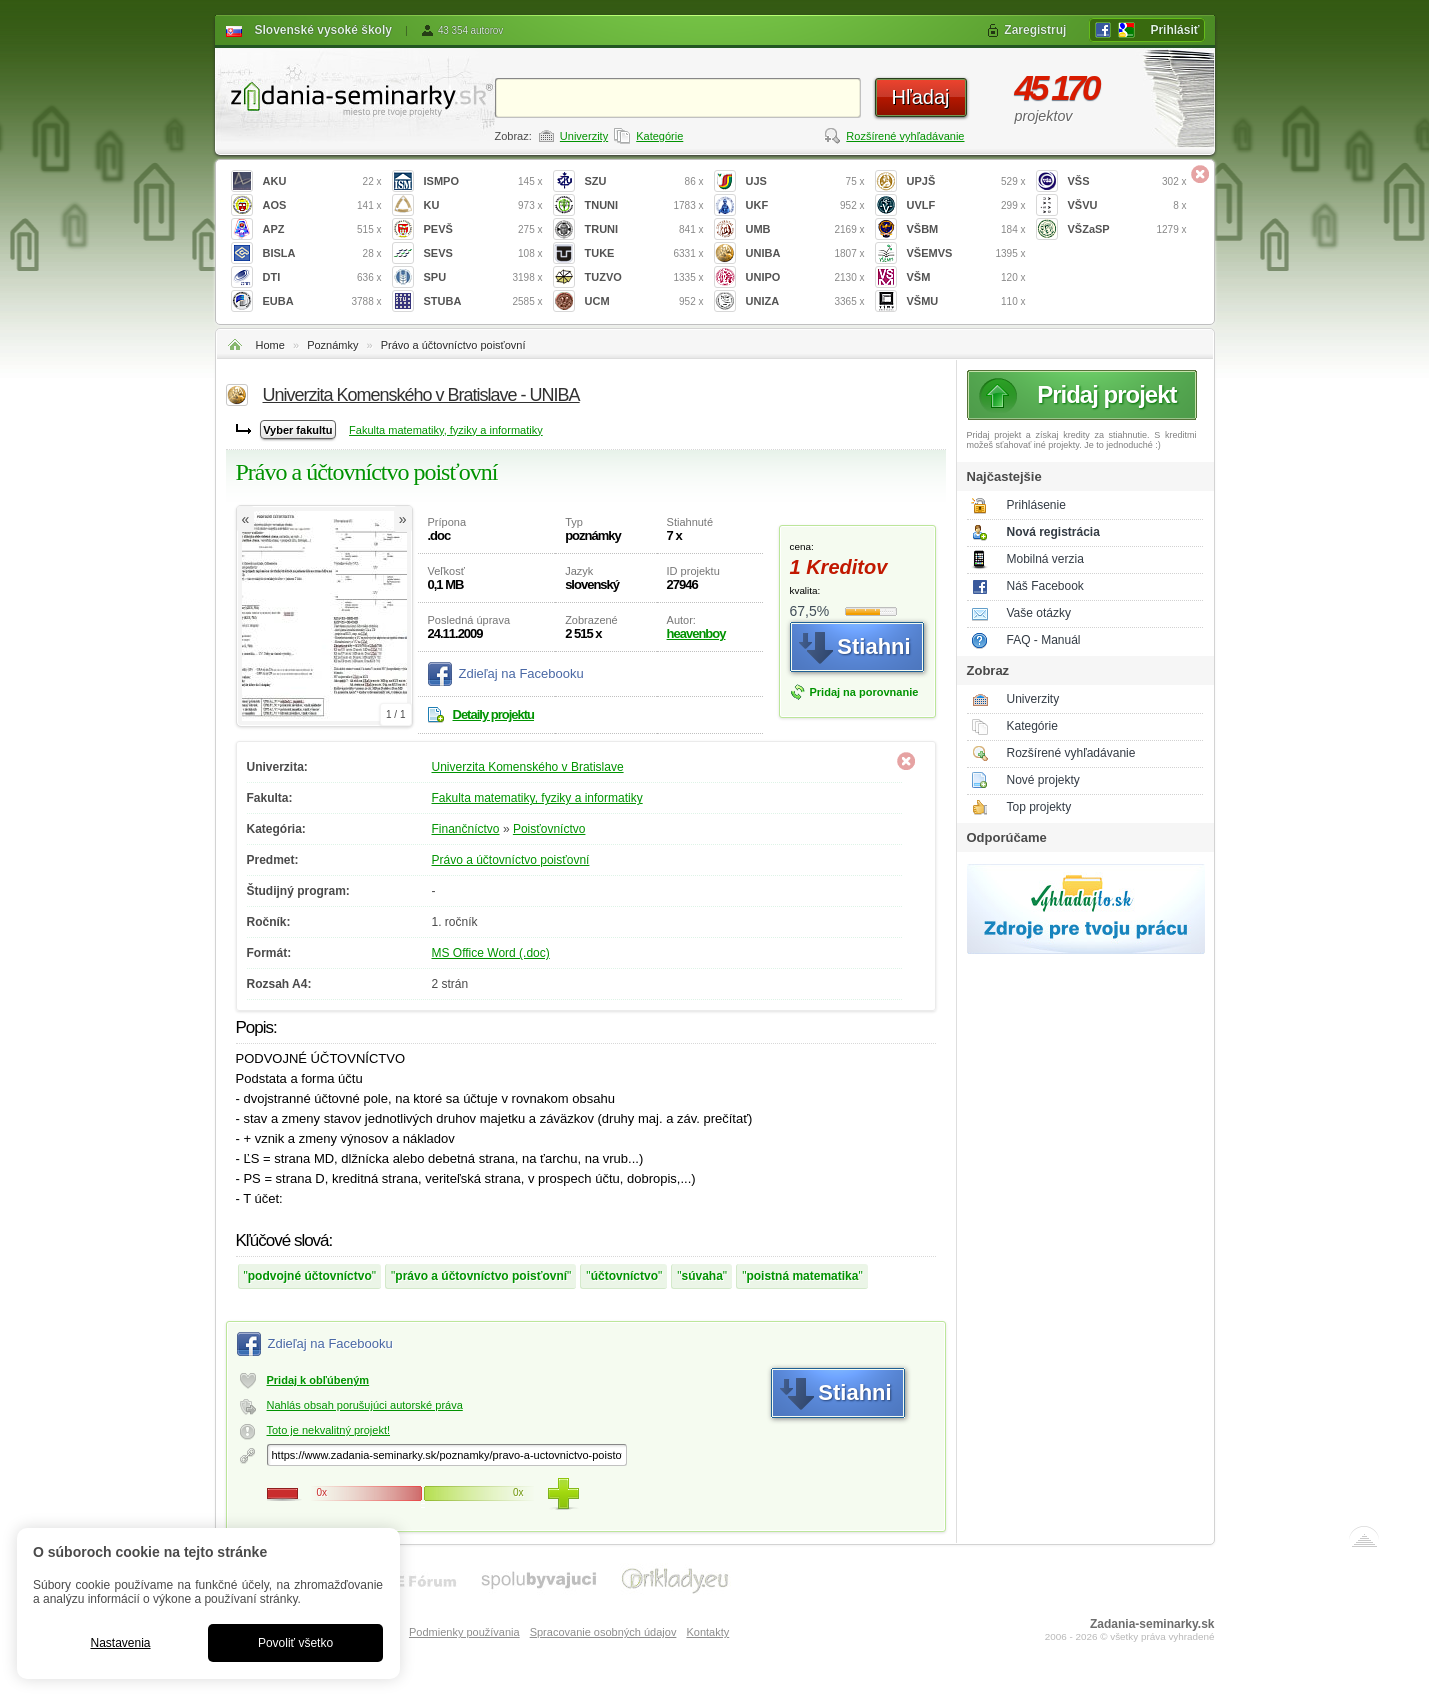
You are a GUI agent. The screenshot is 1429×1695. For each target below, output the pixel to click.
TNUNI (644, 205)
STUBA (483, 301)
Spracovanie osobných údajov (603, 1632)
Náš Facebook (1045, 586)
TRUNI (644, 229)
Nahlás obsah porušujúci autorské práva (365, 1405)
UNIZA (805, 301)
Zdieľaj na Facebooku (521, 673)
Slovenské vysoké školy (323, 30)
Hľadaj (920, 97)
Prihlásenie (1036, 505)
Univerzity (584, 136)
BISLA (322, 253)
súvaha (702, 1276)
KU (483, 205)
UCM (644, 301)
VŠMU (966, 301)
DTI (322, 277)
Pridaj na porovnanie (864, 692)
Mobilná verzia (1045, 559)
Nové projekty (1043, 780)
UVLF (966, 205)
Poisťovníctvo (549, 829)
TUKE (644, 253)
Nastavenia (120, 1643)
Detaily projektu (494, 714)
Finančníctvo (466, 829)
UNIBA (805, 253)
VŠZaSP (1127, 229)
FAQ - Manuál (1044, 640)
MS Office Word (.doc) (491, 953)
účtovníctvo (624, 1276)
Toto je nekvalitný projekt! (329, 1430)
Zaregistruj (1035, 30)
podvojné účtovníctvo (310, 1276)
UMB (805, 229)
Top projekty (1039, 807)
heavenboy (696, 633)
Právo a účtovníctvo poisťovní (453, 345)
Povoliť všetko (295, 1643)
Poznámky (332, 345)
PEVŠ (483, 229)
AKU (322, 181)
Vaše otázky (1039, 613)
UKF (805, 205)
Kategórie (659, 136)
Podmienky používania (464, 1632)
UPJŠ (966, 181)
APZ (322, 229)
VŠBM (966, 229)
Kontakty (707, 1632)
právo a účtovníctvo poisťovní (481, 1276)
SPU (483, 277)
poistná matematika (802, 1276)
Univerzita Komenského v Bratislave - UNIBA (421, 395)
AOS (322, 205)
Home (270, 345)
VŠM (966, 277)
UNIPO (805, 277)
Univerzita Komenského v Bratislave (528, 767)
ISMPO (483, 181)
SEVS (483, 253)
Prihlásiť (1174, 30)
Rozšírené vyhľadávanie (905, 136)
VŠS (1127, 181)
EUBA (322, 301)
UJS (805, 181)
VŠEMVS (966, 253)
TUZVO (644, 277)
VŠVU (1127, 205)
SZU (644, 181)
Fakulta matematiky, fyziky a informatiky (446, 430)
